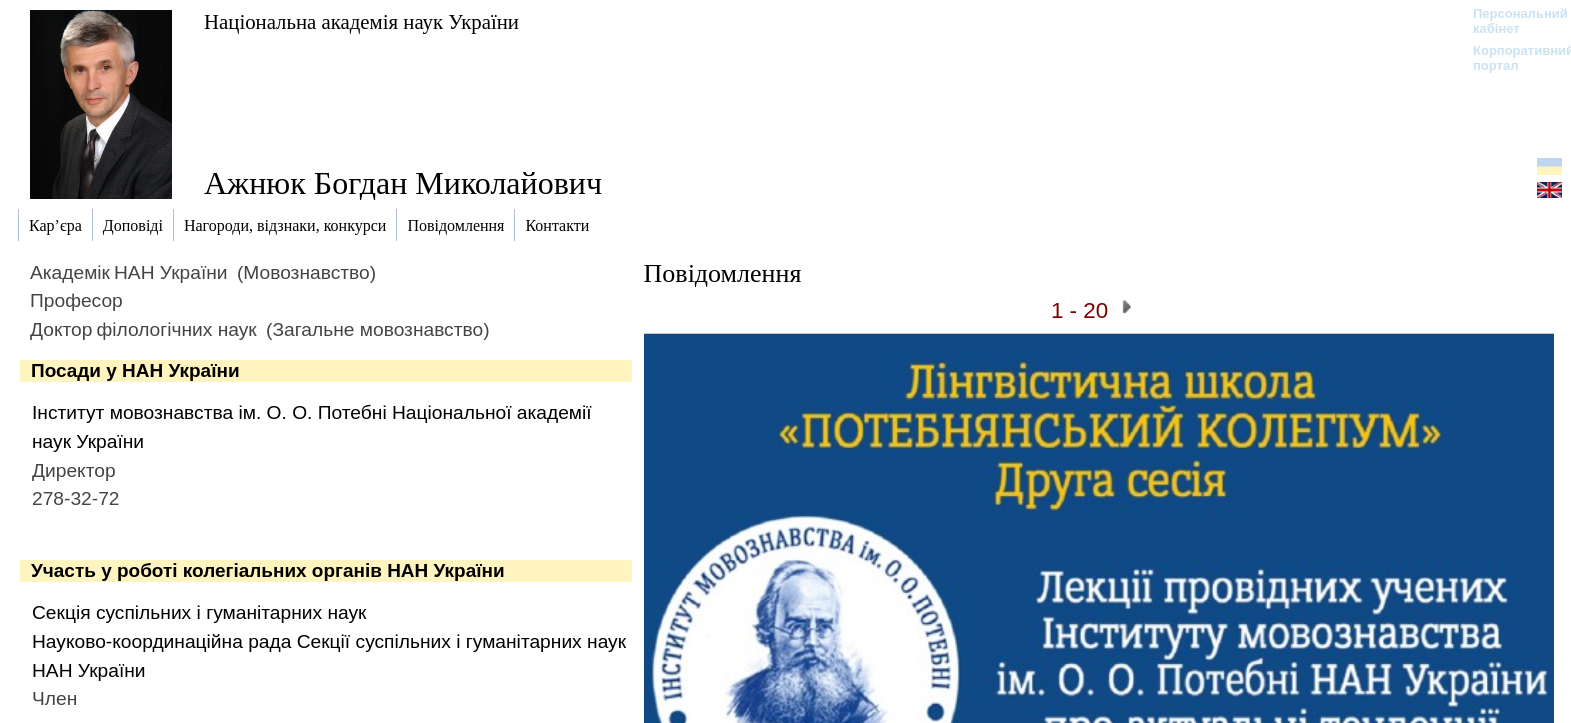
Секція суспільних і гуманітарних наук (199, 612)
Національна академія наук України (361, 21)
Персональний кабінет (1510, 21)
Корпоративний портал (1510, 58)
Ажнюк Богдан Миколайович (403, 183)
